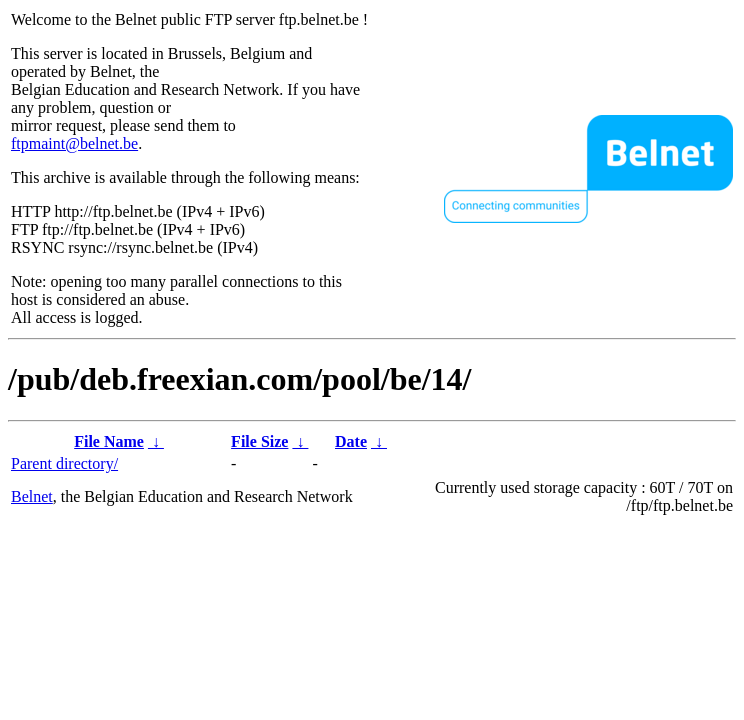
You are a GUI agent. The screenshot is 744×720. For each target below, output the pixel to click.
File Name (109, 441)
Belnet (32, 496)
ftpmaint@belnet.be (74, 143)
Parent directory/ (64, 463)
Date (351, 441)
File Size (259, 441)
